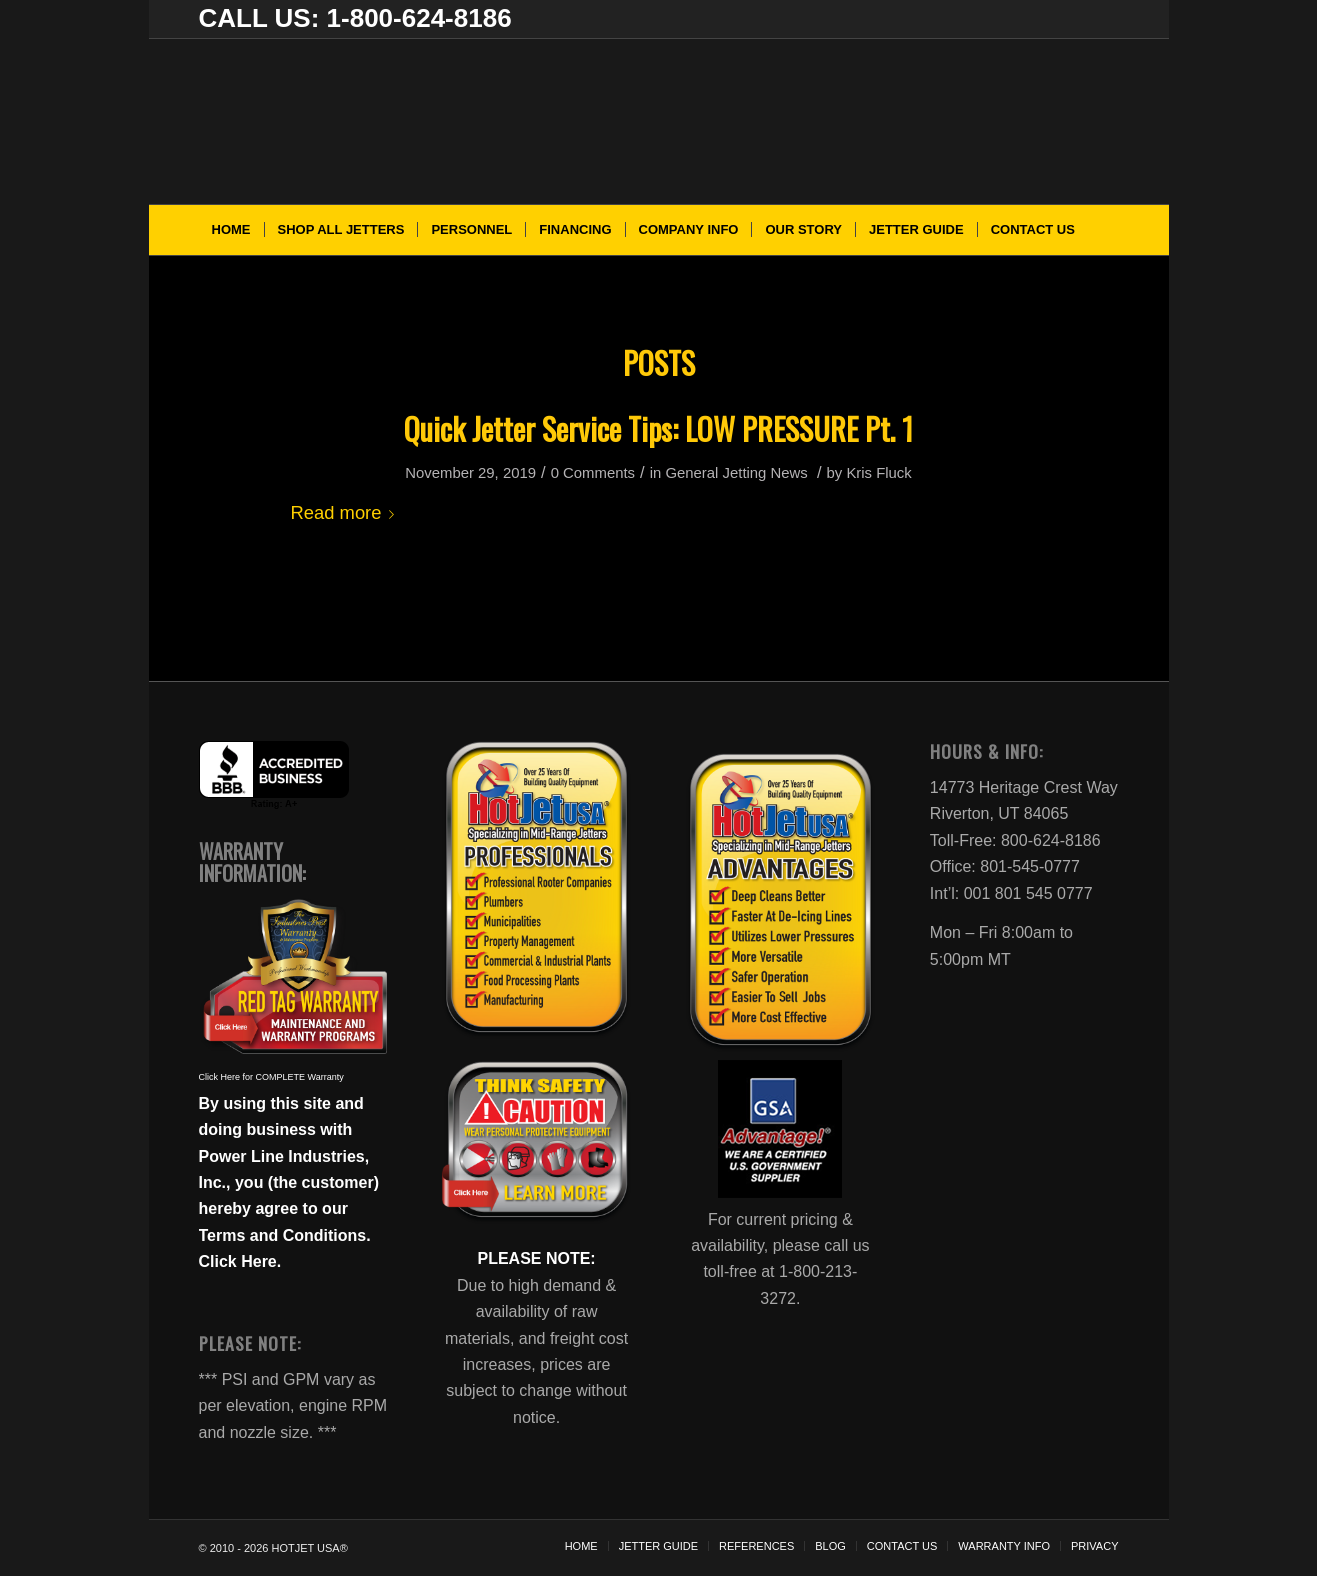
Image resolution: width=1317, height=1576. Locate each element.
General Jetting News (736, 473)
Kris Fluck (878, 473)
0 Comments (593, 473)
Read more (347, 512)
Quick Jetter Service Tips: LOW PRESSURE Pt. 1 (658, 428)
